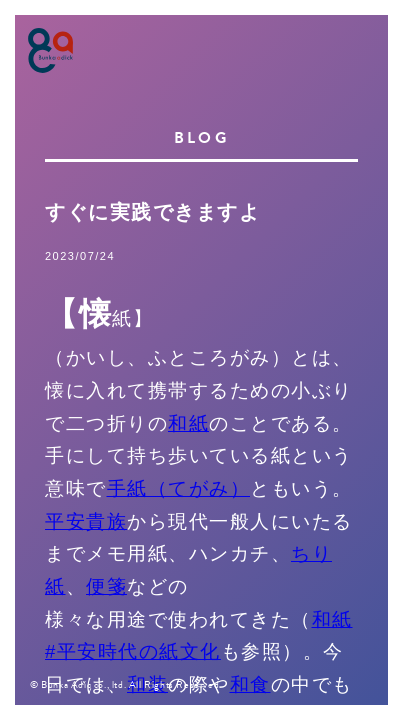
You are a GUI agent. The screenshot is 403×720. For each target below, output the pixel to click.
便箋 (106, 586)
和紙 (188, 423)
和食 (250, 684)
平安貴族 (86, 521)
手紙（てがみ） (179, 488)
